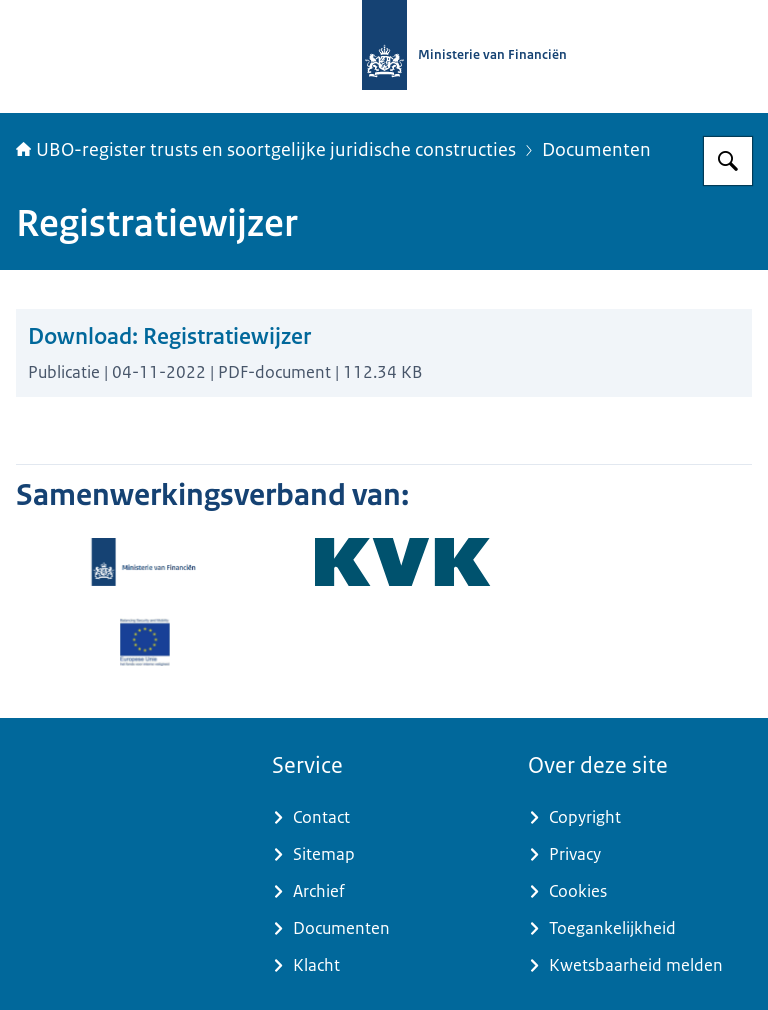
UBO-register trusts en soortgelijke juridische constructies (266, 150)
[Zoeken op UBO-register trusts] (728, 161)
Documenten (596, 150)
